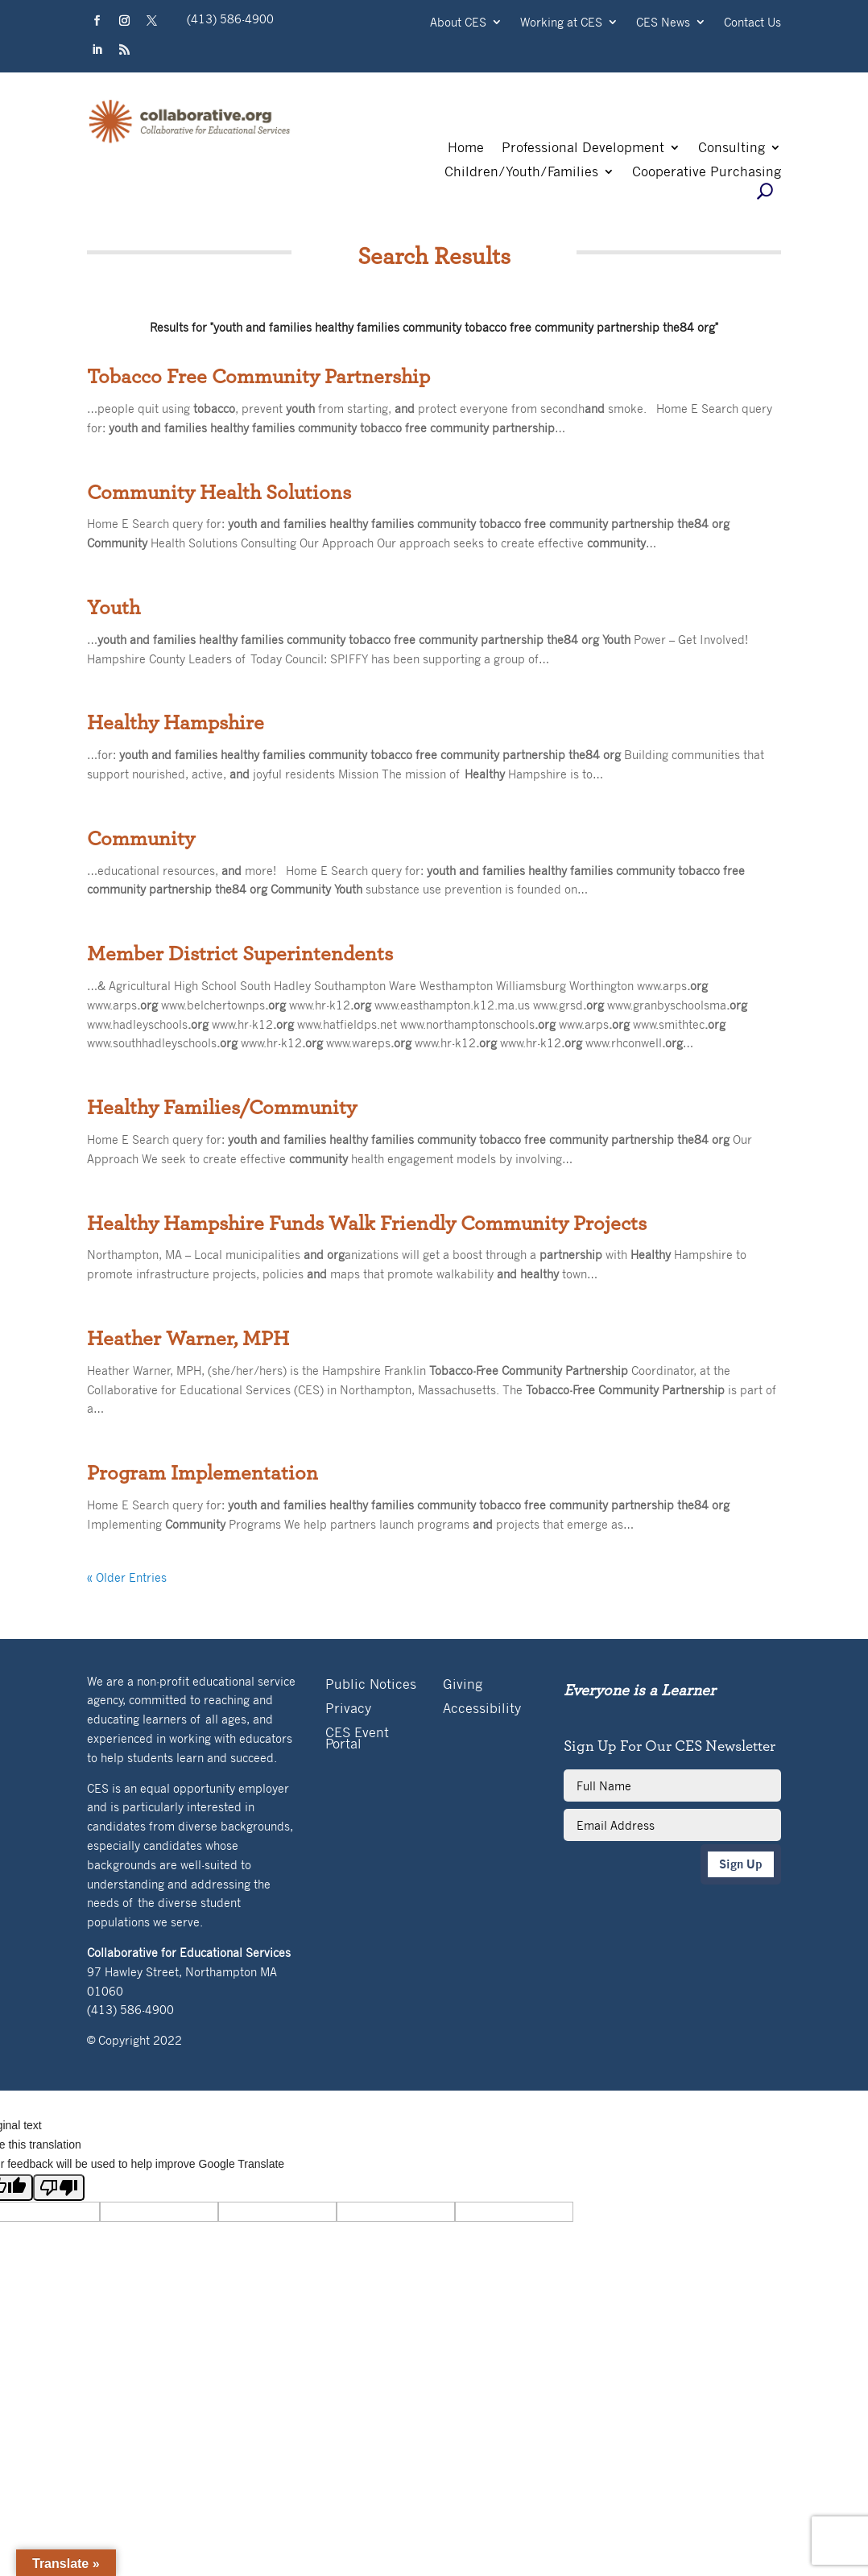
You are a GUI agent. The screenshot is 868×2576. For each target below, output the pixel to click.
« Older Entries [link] (127, 1577)
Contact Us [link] (752, 23)
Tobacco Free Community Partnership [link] (258, 376)
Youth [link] (113, 607)
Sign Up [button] (741, 1864)
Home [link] (466, 148)
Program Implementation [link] (202, 1473)
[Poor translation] (59, 2187)
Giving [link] (462, 1685)
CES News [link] (663, 23)
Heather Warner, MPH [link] (188, 1338)
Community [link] (141, 838)
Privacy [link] (348, 1709)
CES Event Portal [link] (357, 1739)
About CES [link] (458, 23)
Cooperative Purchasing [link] (706, 173)
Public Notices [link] (370, 1685)
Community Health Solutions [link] (219, 492)
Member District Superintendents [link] (240, 953)
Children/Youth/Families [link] (521, 173)
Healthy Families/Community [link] (222, 1107)
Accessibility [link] (482, 1709)
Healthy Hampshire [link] (175, 722)
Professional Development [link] (583, 148)
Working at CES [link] (561, 23)
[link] (190, 141)
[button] (97, 20)
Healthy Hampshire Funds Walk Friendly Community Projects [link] (367, 1223)
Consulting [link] (731, 148)
